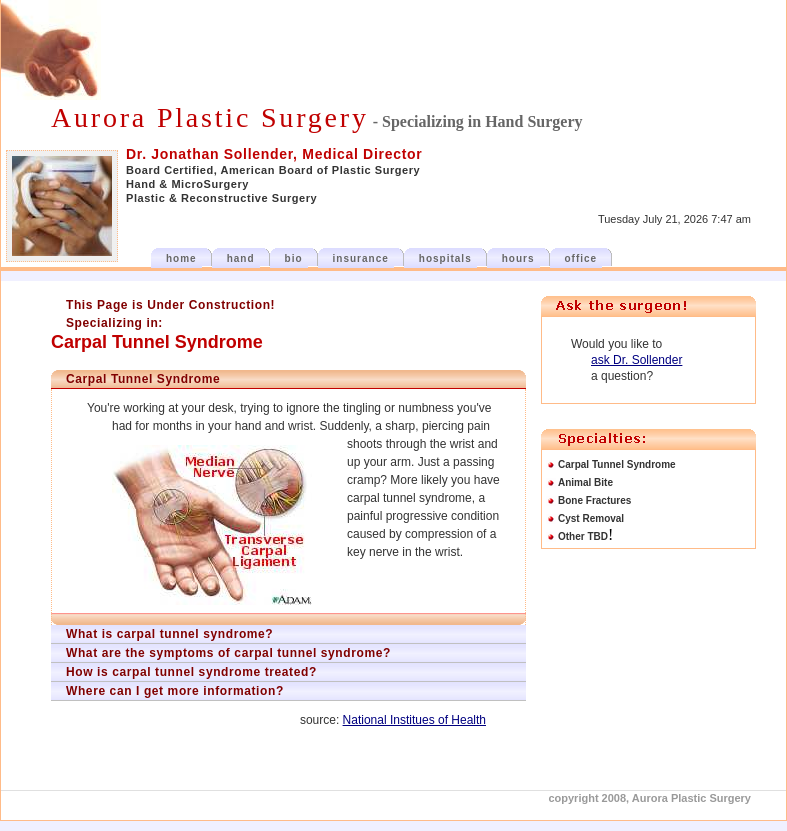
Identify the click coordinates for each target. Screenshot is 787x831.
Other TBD (583, 536)
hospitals (445, 258)
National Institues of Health (414, 720)
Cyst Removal (591, 518)
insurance (361, 258)
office (581, 258)
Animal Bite (585, 482)
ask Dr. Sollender (636, 360)
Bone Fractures (594, 500)
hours (518, 258)
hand (241, 258)
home (181, 258)
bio (294, 258)
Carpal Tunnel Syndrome (617, 464)
